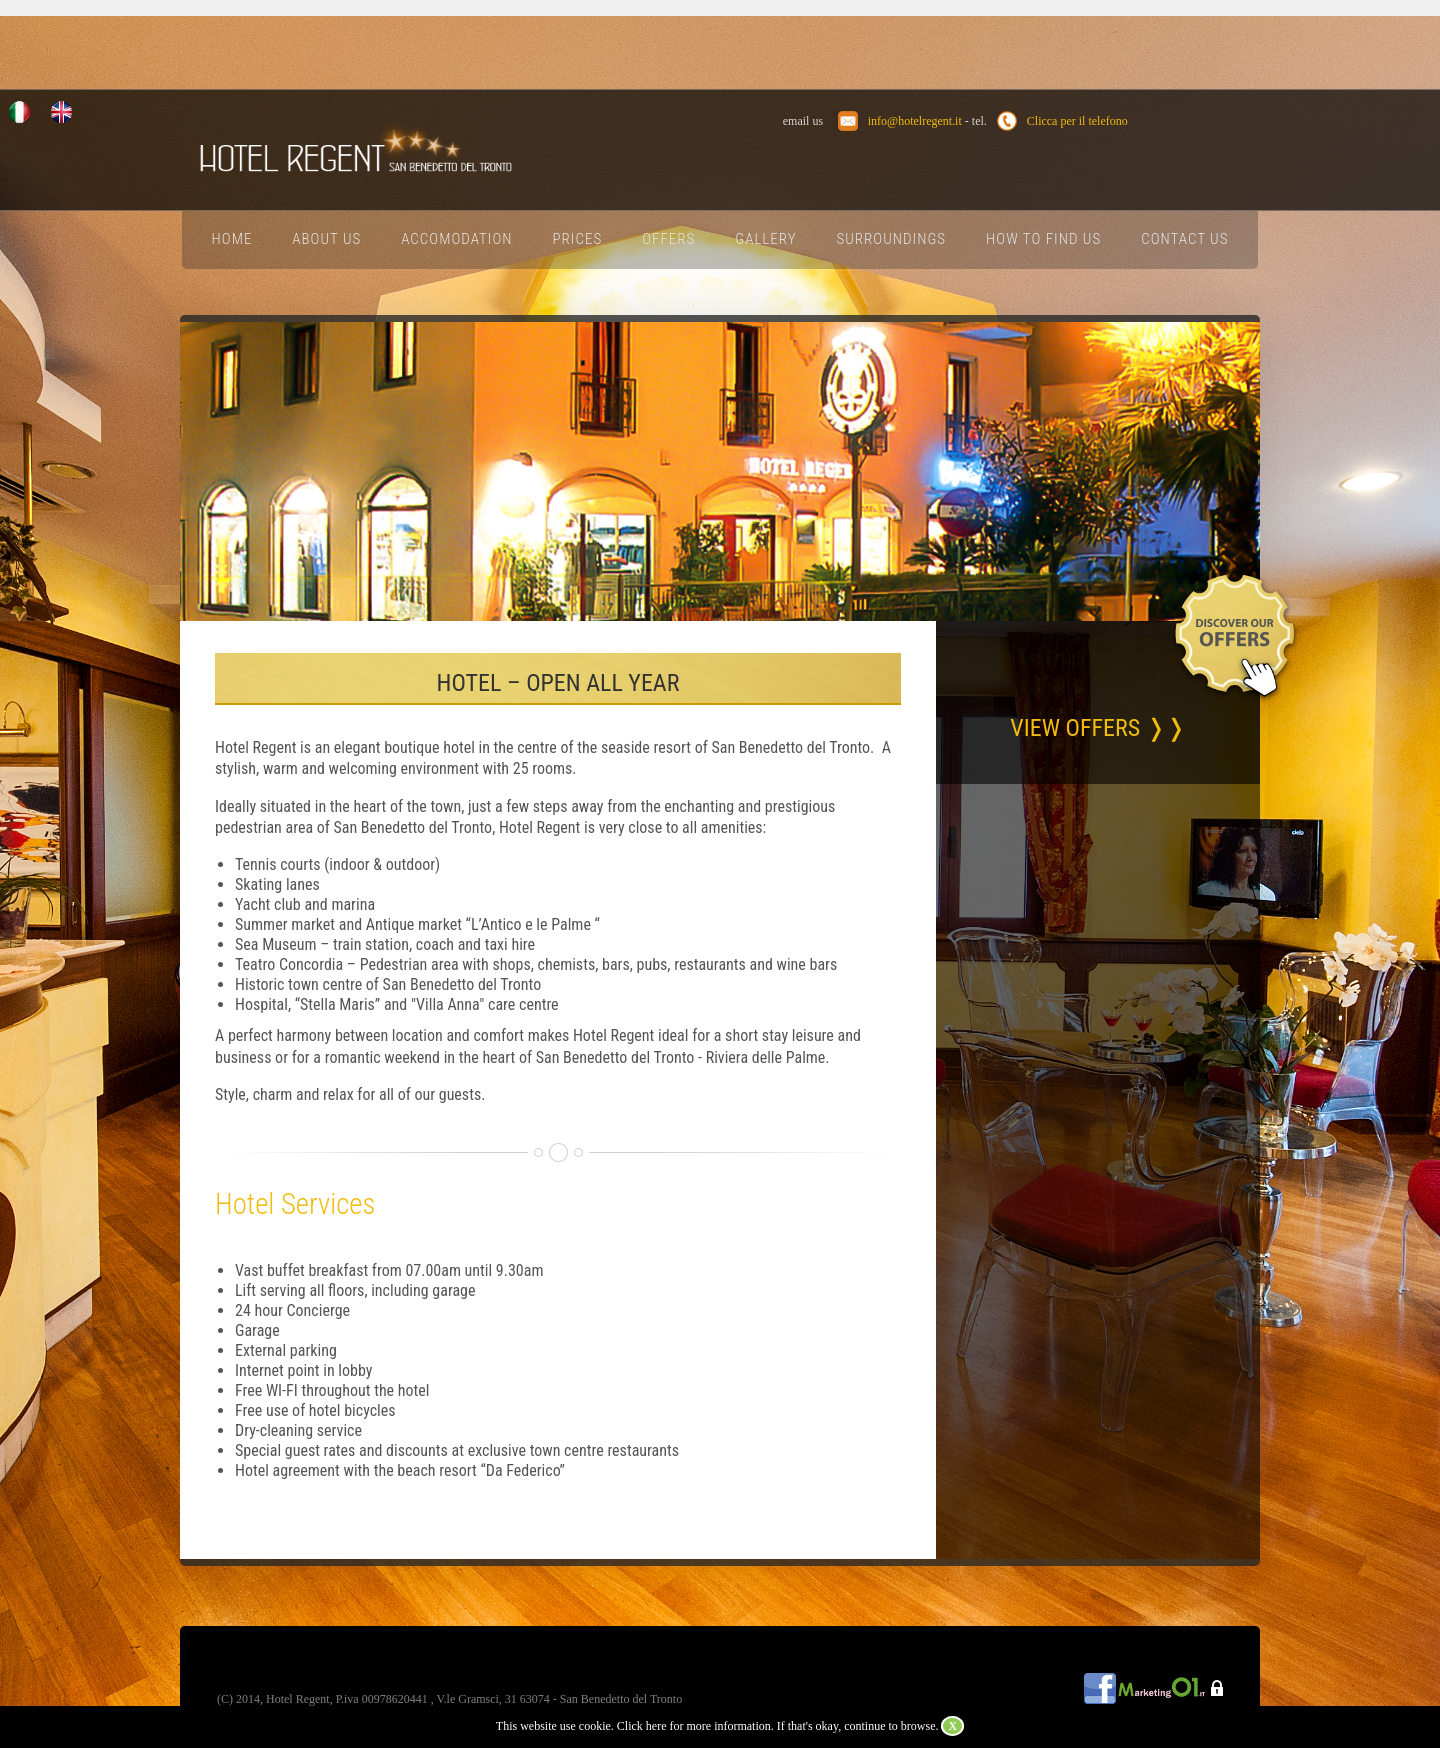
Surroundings (892, 239)
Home (232, 239)
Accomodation (456, 239)
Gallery (765, 239)
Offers (668, 239)
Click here (642, 1726)
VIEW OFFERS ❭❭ (1097, 728)
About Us (326, 239)
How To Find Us (1043, 239)
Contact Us (1184, 239)
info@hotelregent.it (915, 121)
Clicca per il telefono (1077, 121)
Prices (578, 239)
